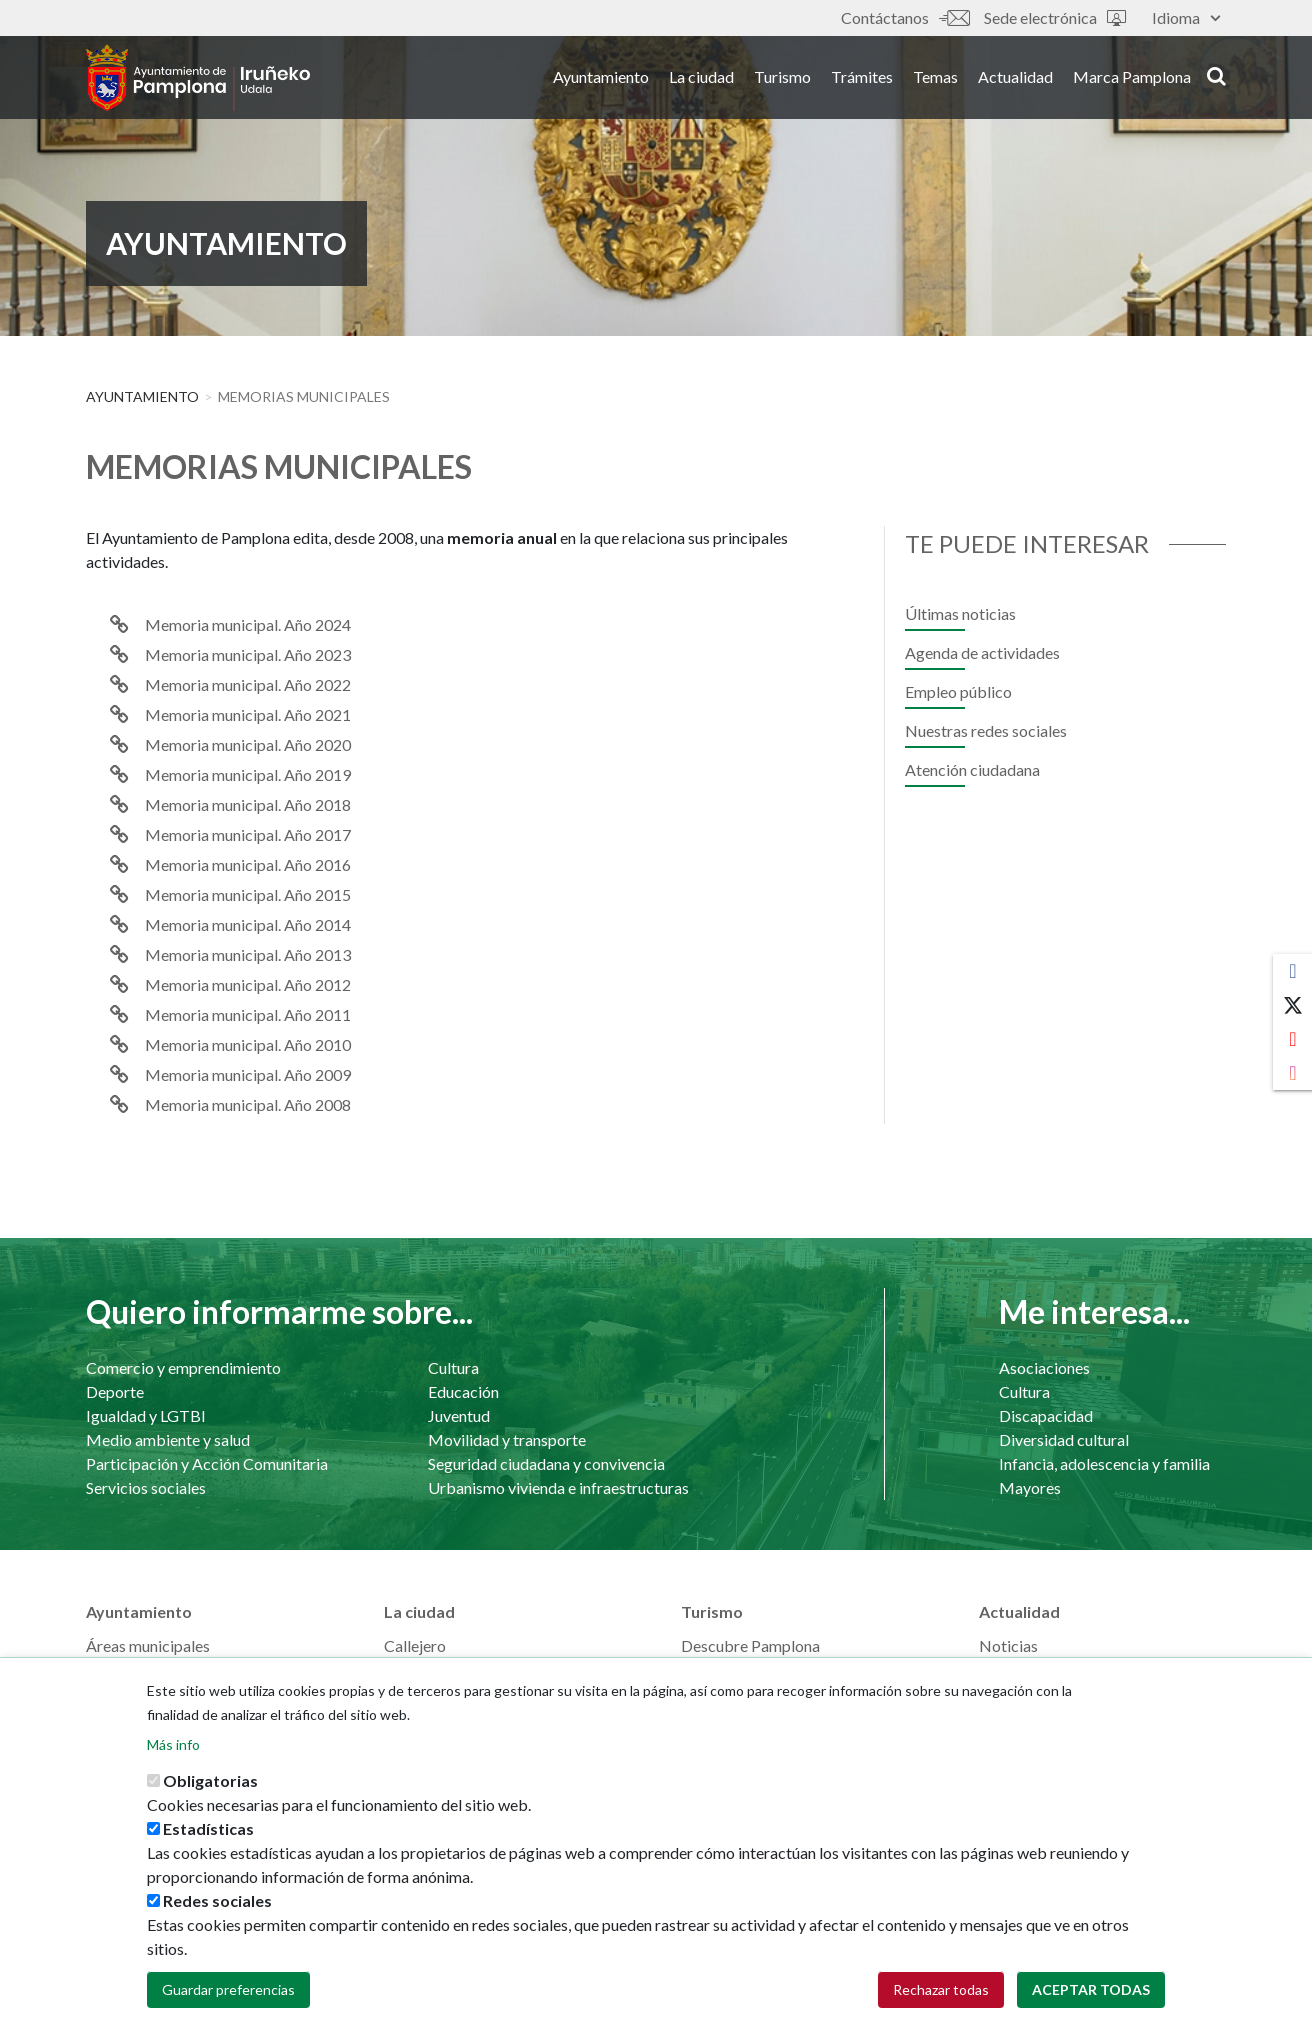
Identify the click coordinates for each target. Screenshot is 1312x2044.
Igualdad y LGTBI (146, 1415)
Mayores (1030, 1487)
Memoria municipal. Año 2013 (248, 954)
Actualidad (1015, 78)
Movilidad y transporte (507, 1439)
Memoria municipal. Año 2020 (248, 744)
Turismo (782, 78)
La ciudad (701, 78)
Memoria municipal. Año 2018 (248, 804)
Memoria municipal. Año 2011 (248, 1014)
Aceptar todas (1091, 1993)
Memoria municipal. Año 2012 (248, 984)
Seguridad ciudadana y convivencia (546, 1463)
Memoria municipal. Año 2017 (248, 834)
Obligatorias (210, 1784)
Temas (935, 78)
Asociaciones (1044, 1367)
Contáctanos (905, 17)
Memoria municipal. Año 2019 (248, 774)
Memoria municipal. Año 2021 (248, 714)
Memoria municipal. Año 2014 (248, 924)
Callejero (415, 1645)
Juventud (459, 1415)
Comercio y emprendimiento (183, 1367)
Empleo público (958, 691)
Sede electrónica (1055, 17)
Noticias (1008, 1645)
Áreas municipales (148, 1645)
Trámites (862, 78)
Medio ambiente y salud (168, 1439)
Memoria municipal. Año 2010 (248, 1044)
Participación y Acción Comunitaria (207, 1463)
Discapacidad (1046, 1415)
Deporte (115, 1391)
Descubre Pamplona (750, 1645)
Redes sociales (217, 1904)
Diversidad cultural (1064, 1439)
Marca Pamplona (1132, 78)
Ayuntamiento (601, 78)
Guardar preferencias (228, 1993)
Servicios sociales (146, 1487)
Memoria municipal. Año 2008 (248, 1104)
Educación (463, 1391)
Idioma (1186, 17)
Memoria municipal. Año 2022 (248, 684)
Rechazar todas (941, 1993)
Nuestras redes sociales (986, 730)
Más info (173, 1748)
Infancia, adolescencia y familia (1104, 1463)
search (1216, 77)
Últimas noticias (960, 613)
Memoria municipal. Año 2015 (248, 894)
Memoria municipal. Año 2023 (248, 654)
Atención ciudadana (972, 769)
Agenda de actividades (982, 652)
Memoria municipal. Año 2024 (248, 624)
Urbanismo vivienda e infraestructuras (558, 1487)
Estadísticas (208, 1832)
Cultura (453, 1367)
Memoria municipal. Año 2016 (248, 864)
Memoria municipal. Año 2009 (248, 1074)
